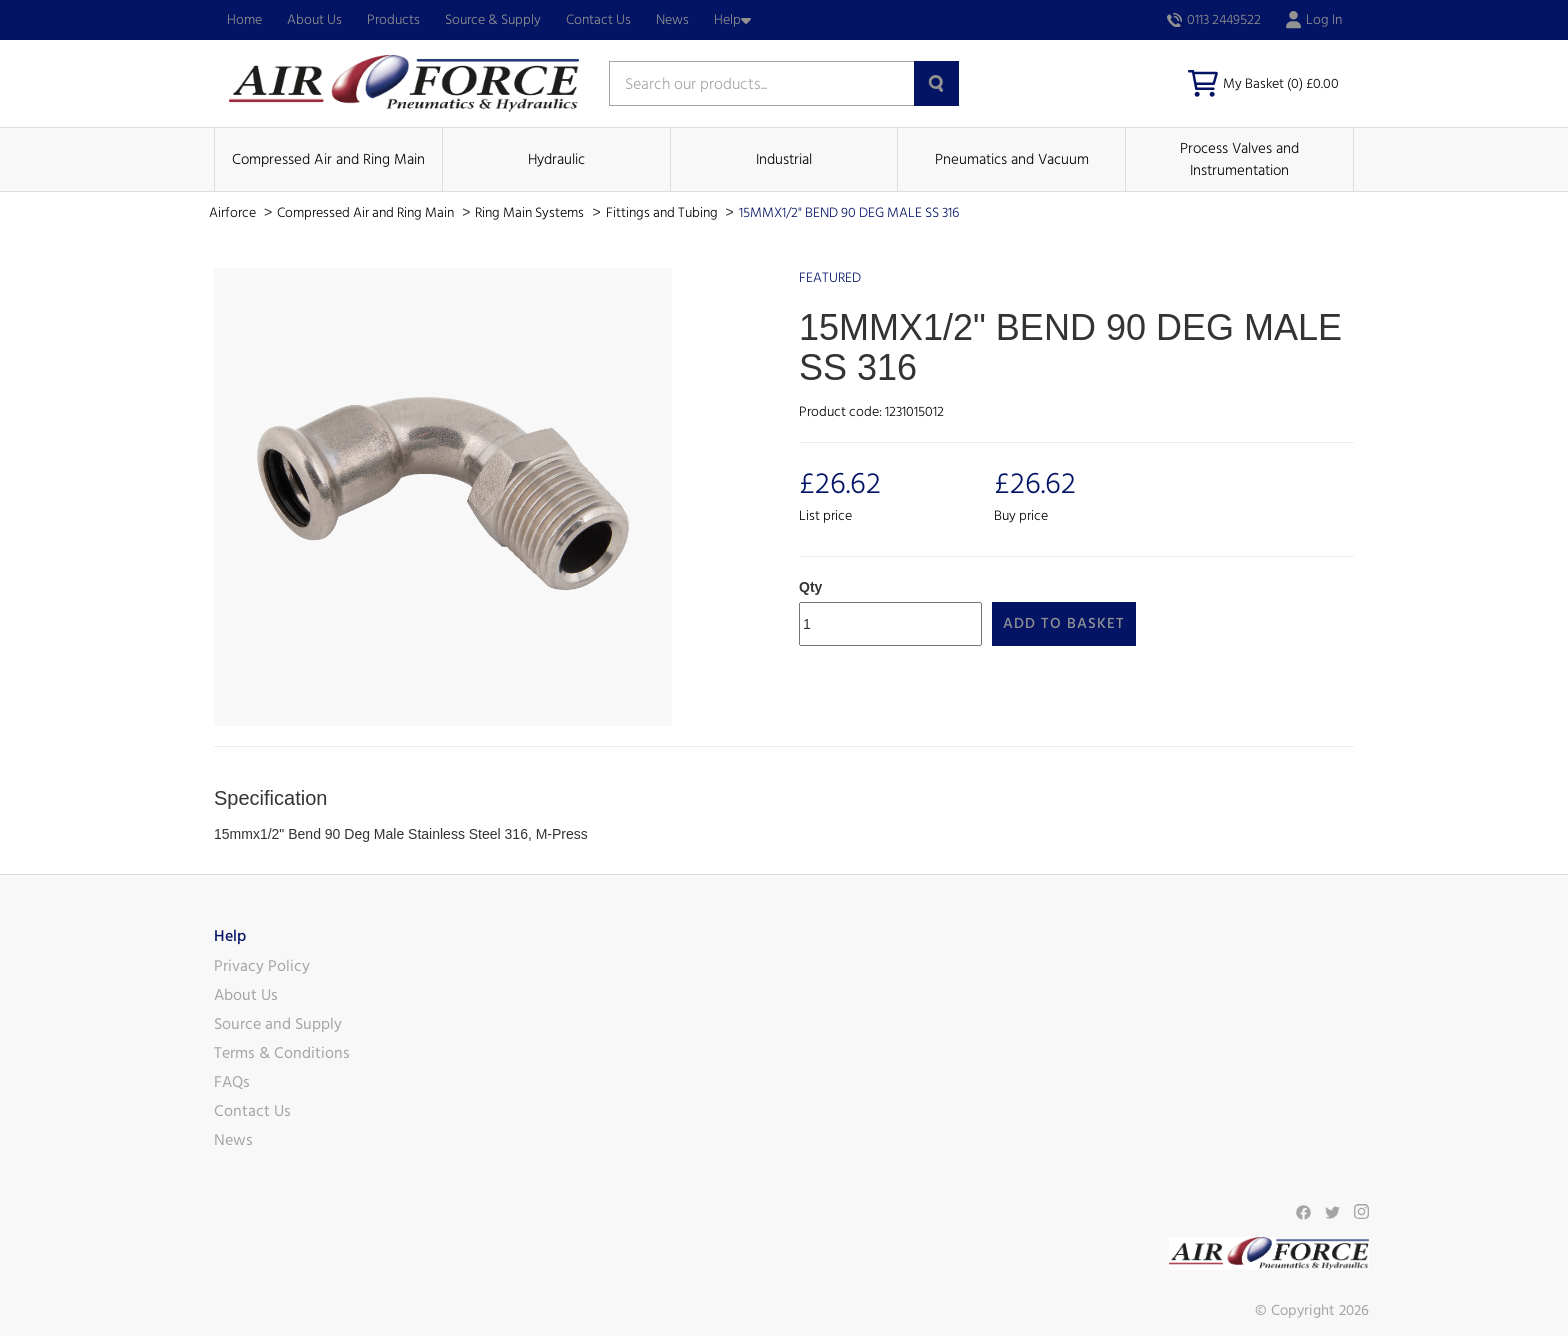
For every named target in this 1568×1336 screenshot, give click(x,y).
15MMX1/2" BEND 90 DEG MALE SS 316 (849, 213)
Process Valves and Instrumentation (1239, 159)
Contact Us (598, 20)
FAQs (232, 1082)
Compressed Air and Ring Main (328, 159)
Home (244, 20)
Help (732, 20)
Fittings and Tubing (663, 213)
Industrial (784, 159)
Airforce (234, 213)
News (672, 20)
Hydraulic (556, 159)
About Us (314, 20)
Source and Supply (278, 1024)
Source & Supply (493, 20)
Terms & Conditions (282, 1053)
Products (393, 20)
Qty (810, 587)
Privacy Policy (262, 966)
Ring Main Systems (531, 213)
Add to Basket (1064, 623)
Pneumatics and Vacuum (1012, 159)
